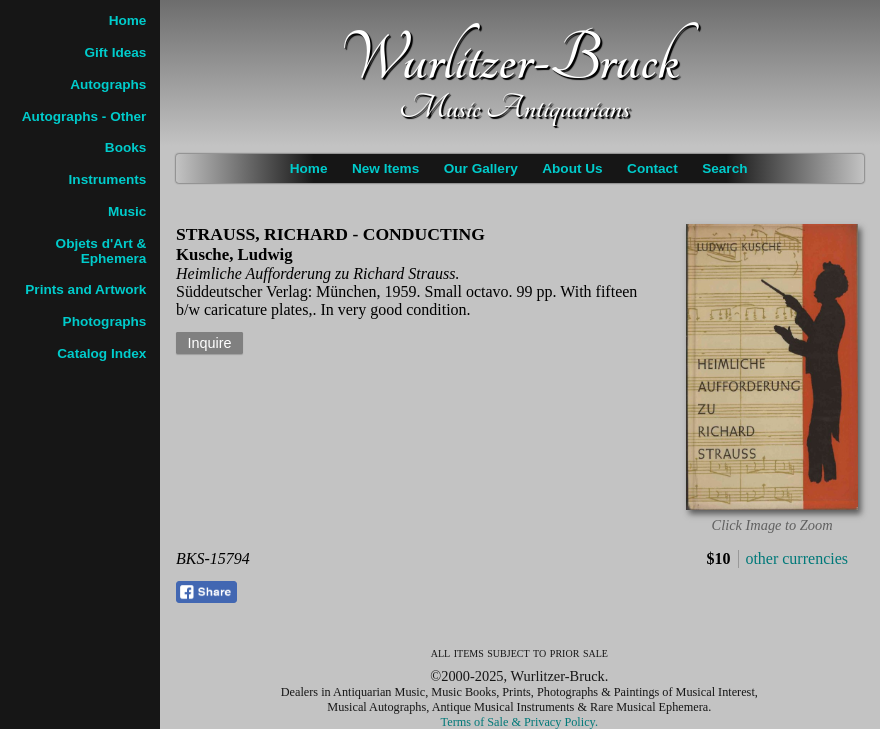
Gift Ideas (115, 52)
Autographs (108, 84)
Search (724, 168)
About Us (572, 168)
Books (126, 147)
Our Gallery (481, 168)
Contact (652, 168)
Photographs (105, 321)
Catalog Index (101, 353)
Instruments (108, 179)
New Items (385, 168)
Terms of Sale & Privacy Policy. (519, 722)
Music (127, 211)
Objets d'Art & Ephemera (101, 251)
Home (309, 168)
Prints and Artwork (85, 289)
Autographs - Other (84, 116)
